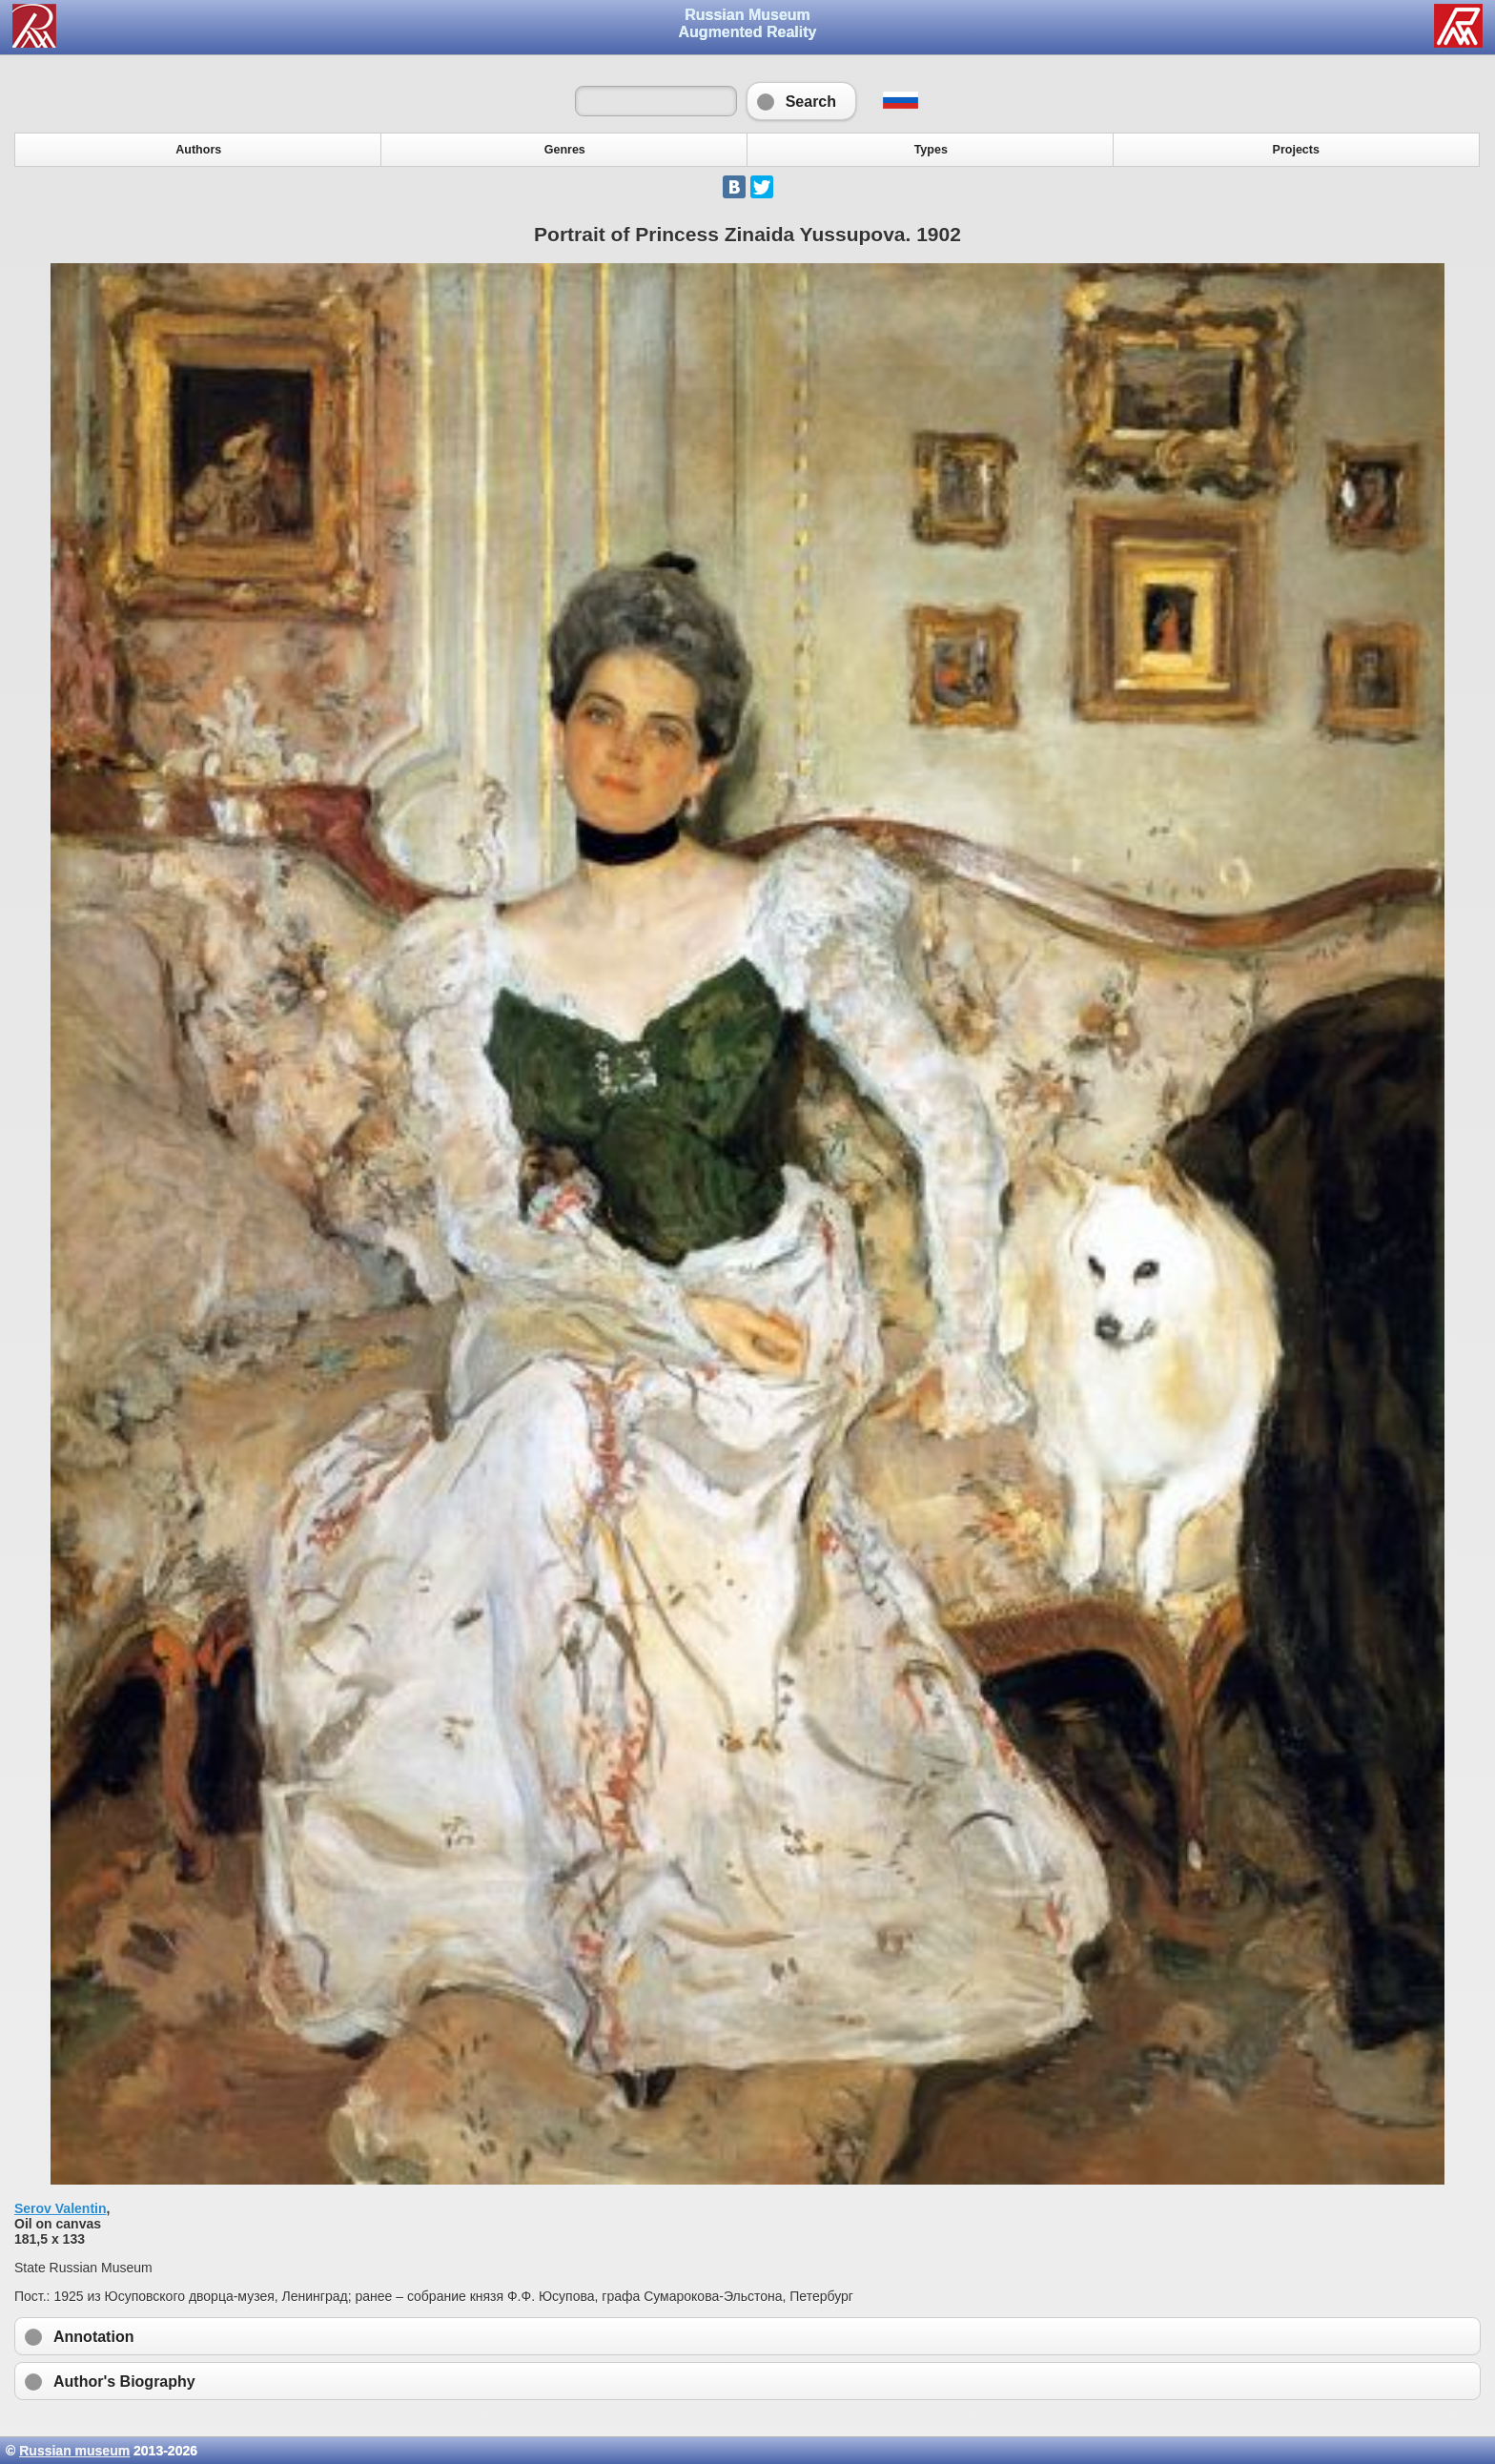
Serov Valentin (60, 2208)
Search (801, 101)
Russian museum (74, 2450)
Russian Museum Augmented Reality (748, 23)
